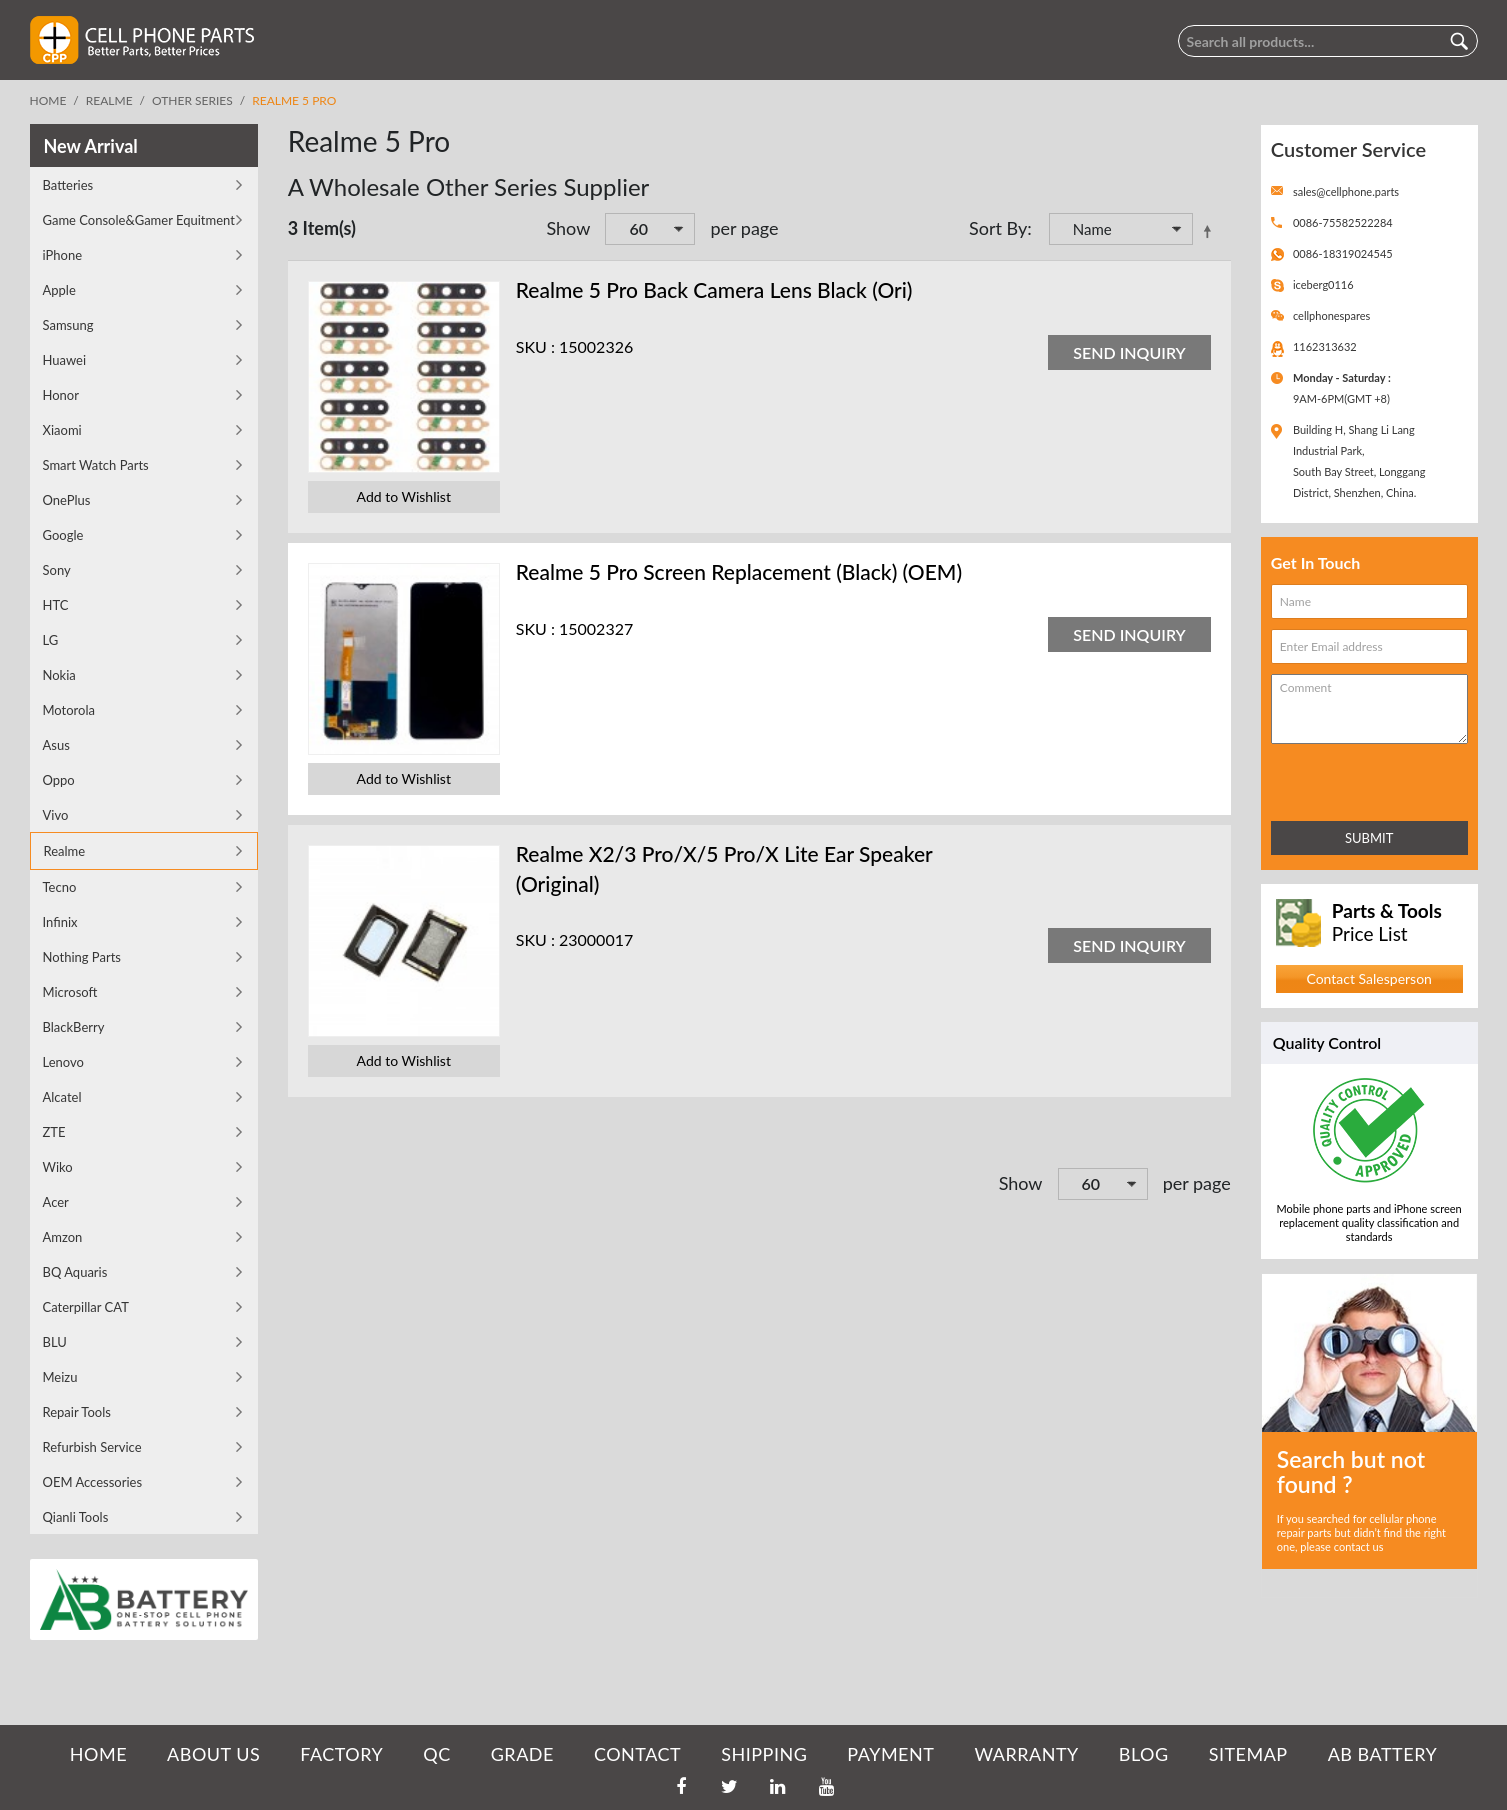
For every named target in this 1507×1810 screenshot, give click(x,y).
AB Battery (1382, 1754)
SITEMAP (1248, 1754)
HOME (98, 1754)
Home (48, 100)
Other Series (192, 100)
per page (744, 228)
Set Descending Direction (1211, 231)
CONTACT (637, 1754)
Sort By (998, 228)
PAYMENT (890, 1754)
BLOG (1144, 1754)
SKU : (535, 346)
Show (568, 228)
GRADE (522, 1754)
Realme (109, 100)
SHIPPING (764, 1754)
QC (436, 1754)
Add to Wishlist (404, 496)
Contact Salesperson (1368, 978)
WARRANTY (1026, 1754)
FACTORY (341, 1754)
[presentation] (1359, 778)
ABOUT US (213, 1754)
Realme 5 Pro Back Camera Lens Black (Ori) (714, 289)
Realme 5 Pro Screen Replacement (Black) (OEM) (739, 571)
